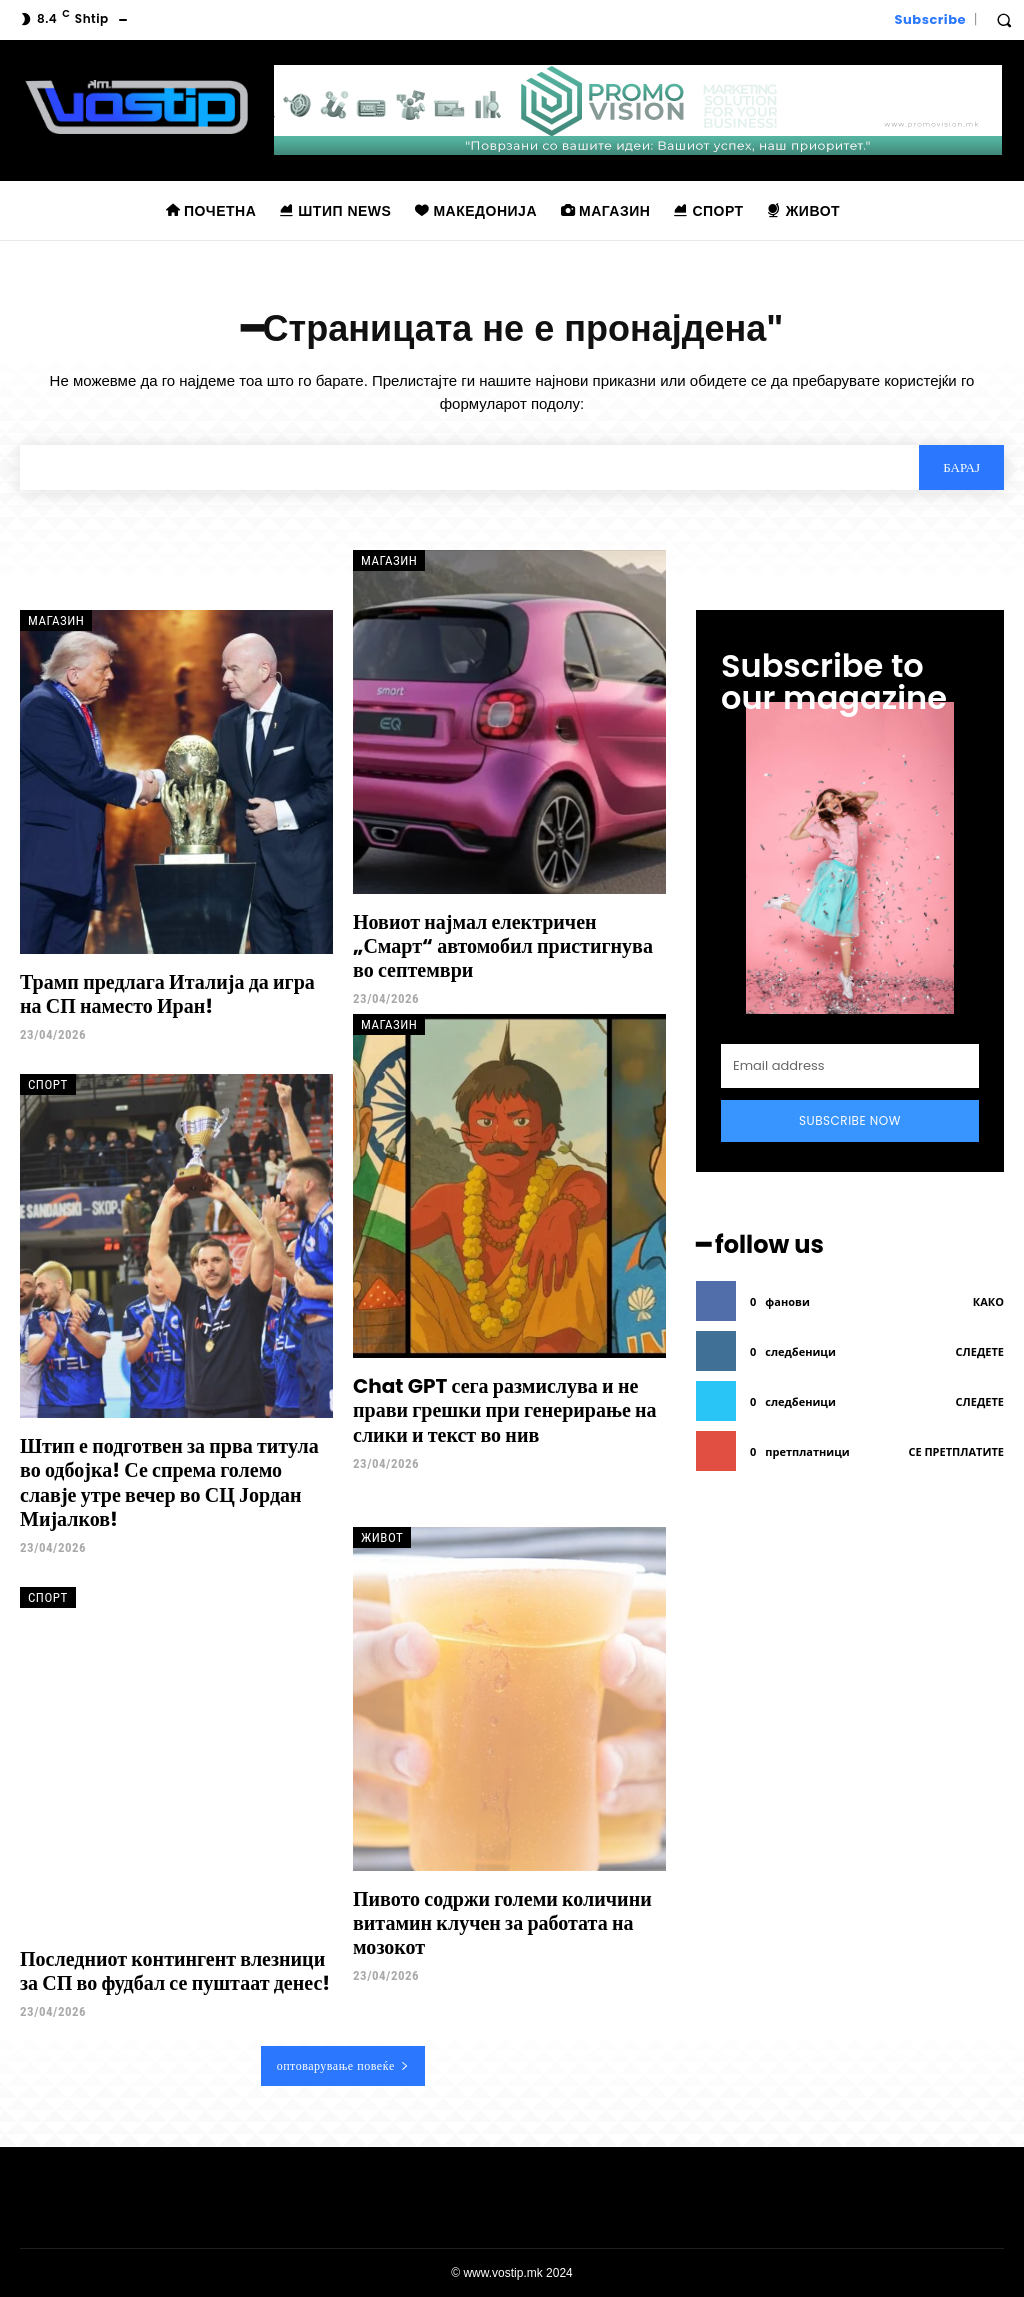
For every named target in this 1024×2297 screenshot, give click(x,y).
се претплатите (956, 1451)
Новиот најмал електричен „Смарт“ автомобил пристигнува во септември (503, 946)
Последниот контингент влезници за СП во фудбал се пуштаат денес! (175, 1971)
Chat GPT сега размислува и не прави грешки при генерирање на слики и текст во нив (504, 1410)
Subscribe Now (850, 1120)
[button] (1004, 20)
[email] (850, 1066)
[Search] (961, 467)
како (988, 1301)
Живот (382, 1536)
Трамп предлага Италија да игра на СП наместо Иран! (167, 994)
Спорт (48, 1084)
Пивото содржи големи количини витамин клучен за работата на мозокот (502, 1923)
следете (980, 1351)
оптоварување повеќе (343, 2065)
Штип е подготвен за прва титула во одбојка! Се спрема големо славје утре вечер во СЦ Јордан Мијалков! (169, 1482)
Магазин (56, 620)
